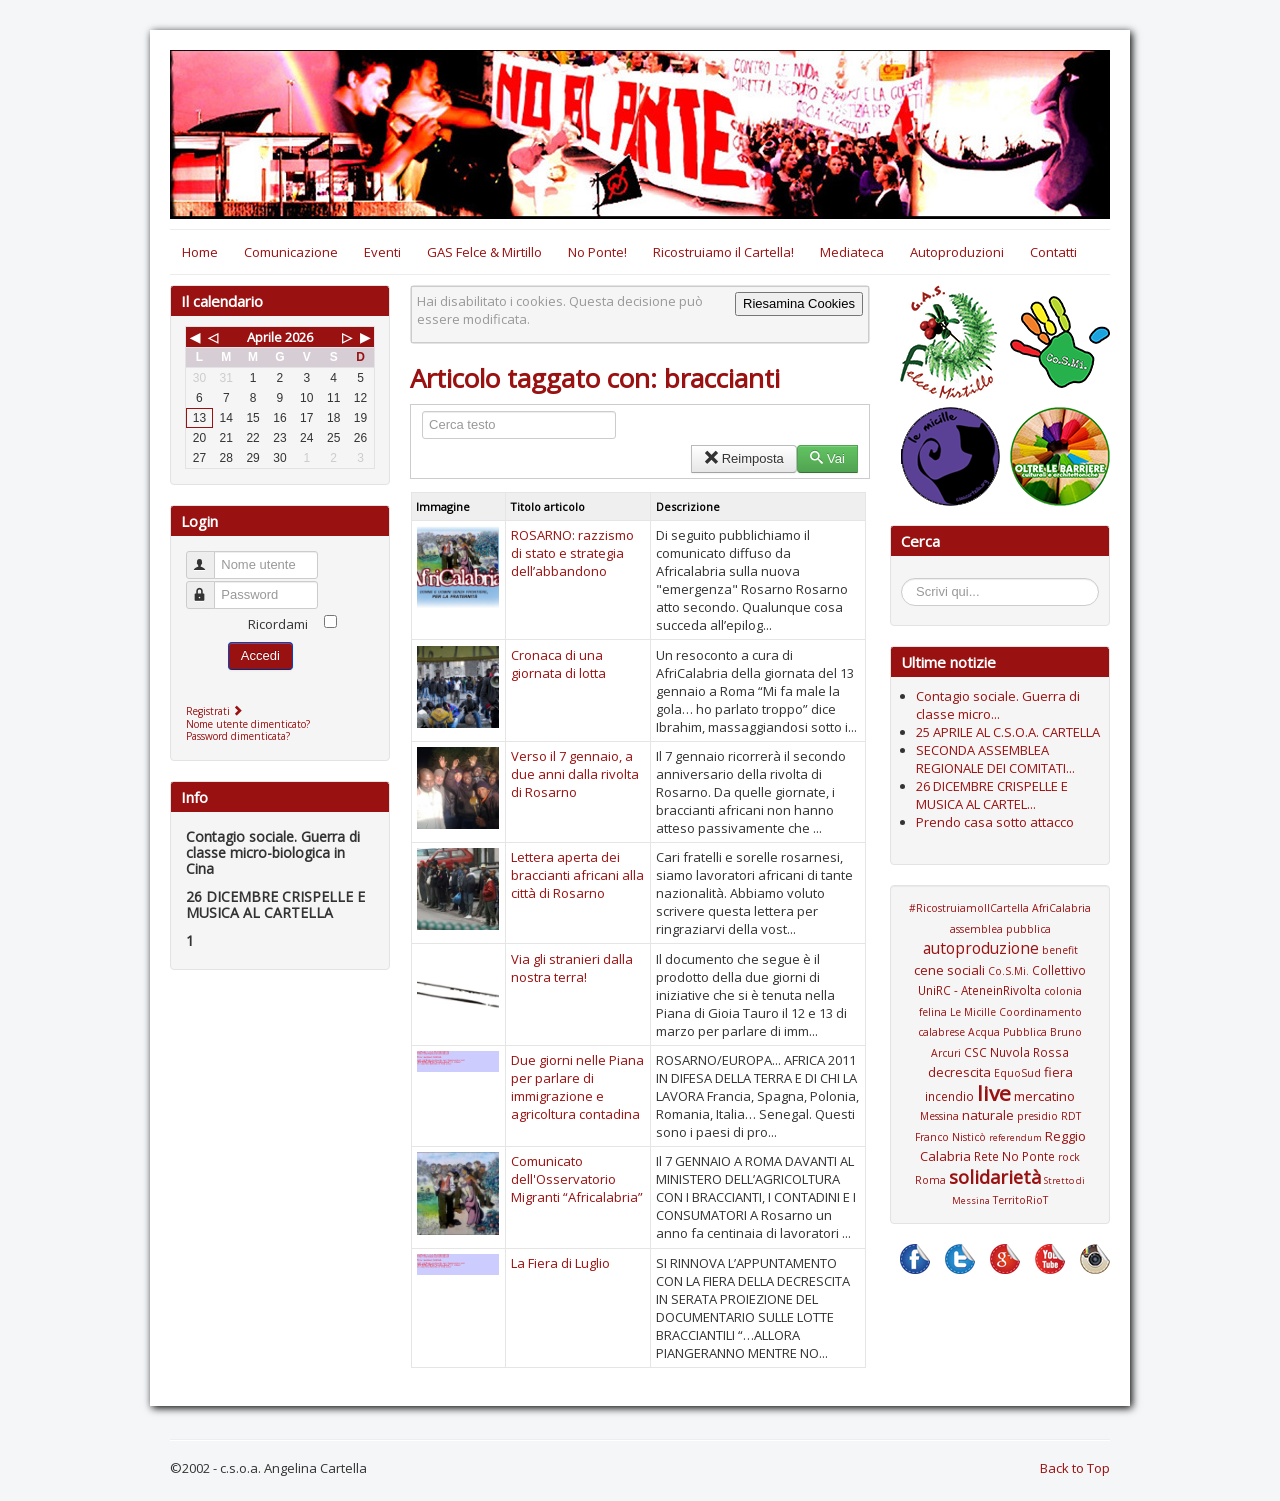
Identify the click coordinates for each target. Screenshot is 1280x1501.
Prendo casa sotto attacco (995, 822)
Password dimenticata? (238, 736)
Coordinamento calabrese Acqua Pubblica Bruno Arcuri (1000, 1032)
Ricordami (278, 624)
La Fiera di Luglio (560, 1263)
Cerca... (911, 581)
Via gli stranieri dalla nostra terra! (572, 968)
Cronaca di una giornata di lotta (558, 664)
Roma (930, 1180)
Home (200, 252)
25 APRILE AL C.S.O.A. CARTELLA (1008, 732)
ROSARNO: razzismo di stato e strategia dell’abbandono (572, 553)
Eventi (382, 252)
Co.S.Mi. (1008, 971)
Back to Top (1075, 1468)
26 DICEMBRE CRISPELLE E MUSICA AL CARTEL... (992, 795)
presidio (1037, 1116)
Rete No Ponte (1014, 1156)
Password (209, 586)
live (994, 1093)
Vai (827, 458)
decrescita (959, 1072)
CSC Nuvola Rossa (1016, 1052)
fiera (1058, 1072)
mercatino (1044, 1096)
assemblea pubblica (1000, 929)
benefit (1060, 950)
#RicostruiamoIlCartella (969, 908)
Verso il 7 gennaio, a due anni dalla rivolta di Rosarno (575, 774)
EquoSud (1017, 1073)
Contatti (1053, 252)
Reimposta (743, 458)
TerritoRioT (1020, 1200)
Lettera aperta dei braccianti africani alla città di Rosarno (577, 875)
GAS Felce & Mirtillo (484, 252)
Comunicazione (291, 252)
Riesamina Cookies (799, 303)
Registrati (216, 711)
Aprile (264, 337)
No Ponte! (597, 252)
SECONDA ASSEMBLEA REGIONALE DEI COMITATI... (995, 759)
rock (1069, 1157)
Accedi (260, 655)
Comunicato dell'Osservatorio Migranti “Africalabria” (577, 1179)
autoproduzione (981, 948)
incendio (949, 1096)
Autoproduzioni (957, 252)
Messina (939, 1116)
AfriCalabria (1061, 908)
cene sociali (949, 970)
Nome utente (209, 556)
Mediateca (852, 252)
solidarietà (995, 1177)
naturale (988, 1115)
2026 (299, 337)
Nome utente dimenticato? (248, 724)
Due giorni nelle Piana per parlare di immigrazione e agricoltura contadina (577, 1087)
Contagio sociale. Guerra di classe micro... (998, 705)
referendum (1015, 1137)
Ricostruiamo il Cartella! (723, 252)
